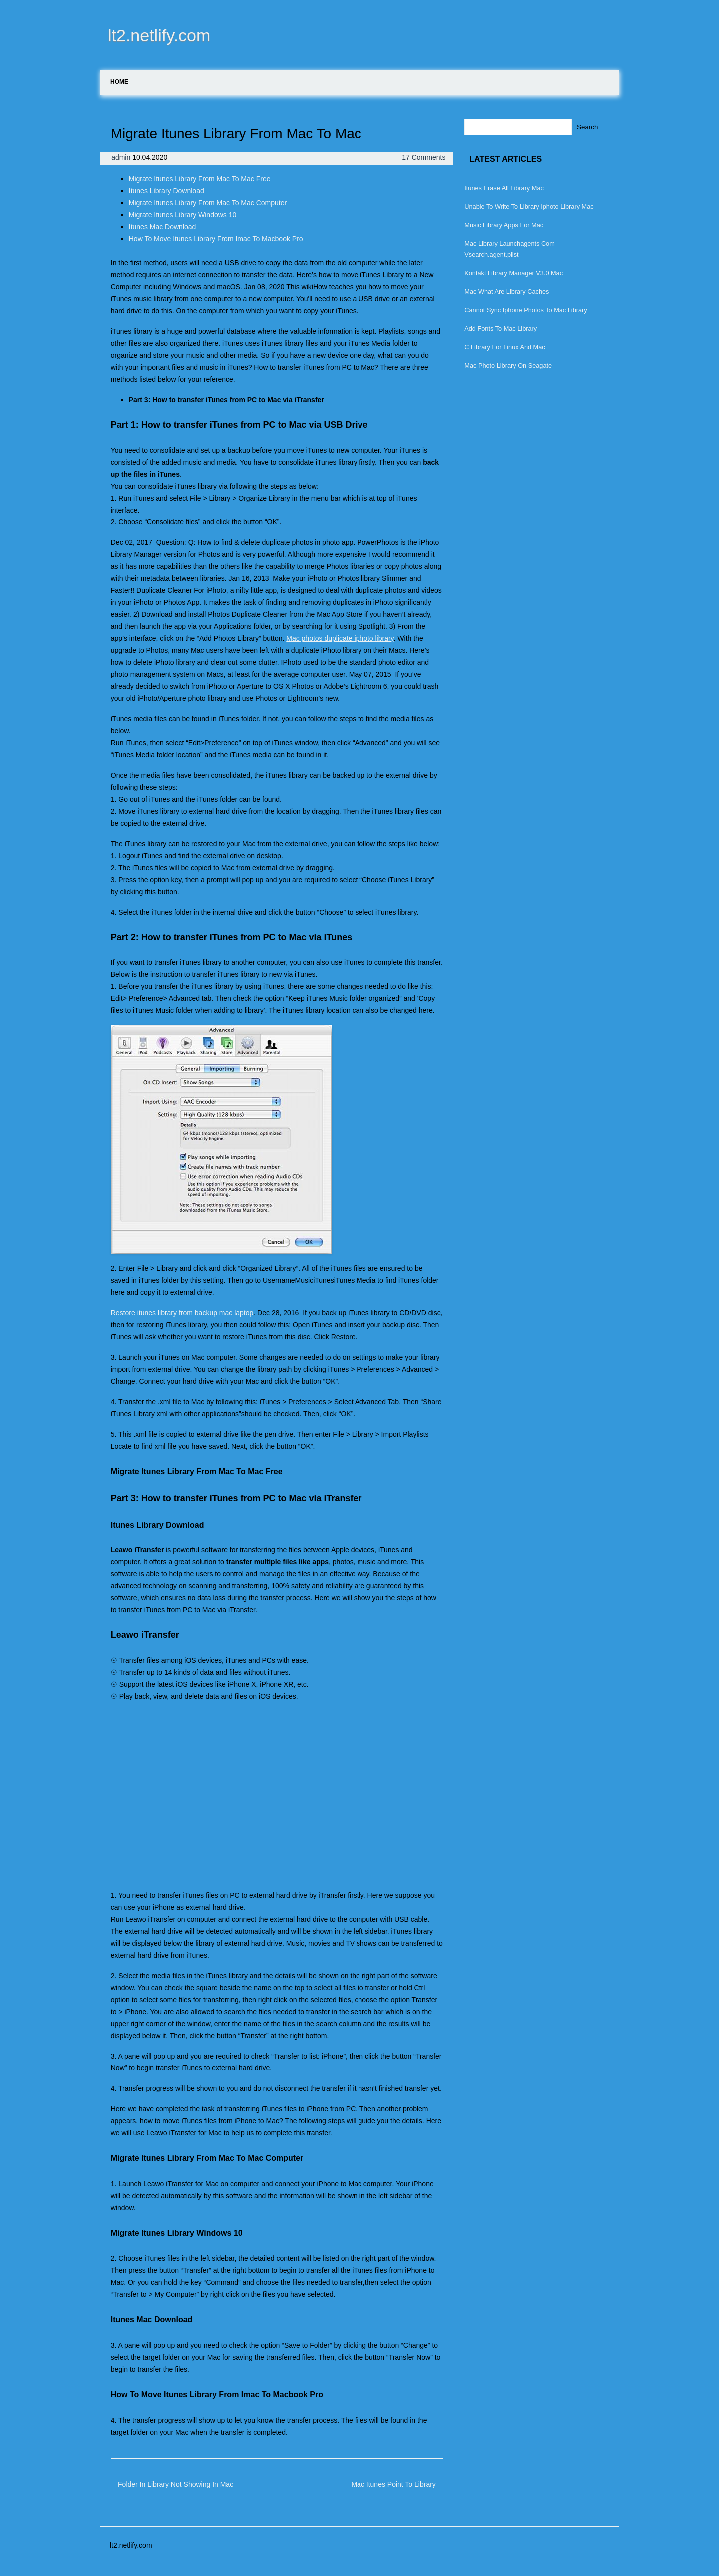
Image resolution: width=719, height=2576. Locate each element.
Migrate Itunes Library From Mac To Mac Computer (208, 203)
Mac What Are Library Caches (506, 291)
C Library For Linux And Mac (504, 347)
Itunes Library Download (166, 191)
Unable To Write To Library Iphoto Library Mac (528, 206)
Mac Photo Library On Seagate (508, 365)
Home (119, 81)
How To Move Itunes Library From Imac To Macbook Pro (216, 239)
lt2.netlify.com (159, 35)
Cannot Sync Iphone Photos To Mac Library (525, 310)
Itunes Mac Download (162, 227)
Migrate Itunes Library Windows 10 (183, 215)
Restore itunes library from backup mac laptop (182, 1313)
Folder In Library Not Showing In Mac (175, 2484)
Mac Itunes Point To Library (393, 2484)
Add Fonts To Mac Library (500, 328)
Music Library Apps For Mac (503, 225)
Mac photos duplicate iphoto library (339, 638)
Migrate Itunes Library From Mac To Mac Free (200, 179)
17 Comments (423, 157)
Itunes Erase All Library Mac (504, 188)
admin (121, 157)
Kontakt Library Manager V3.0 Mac (513, 273)
